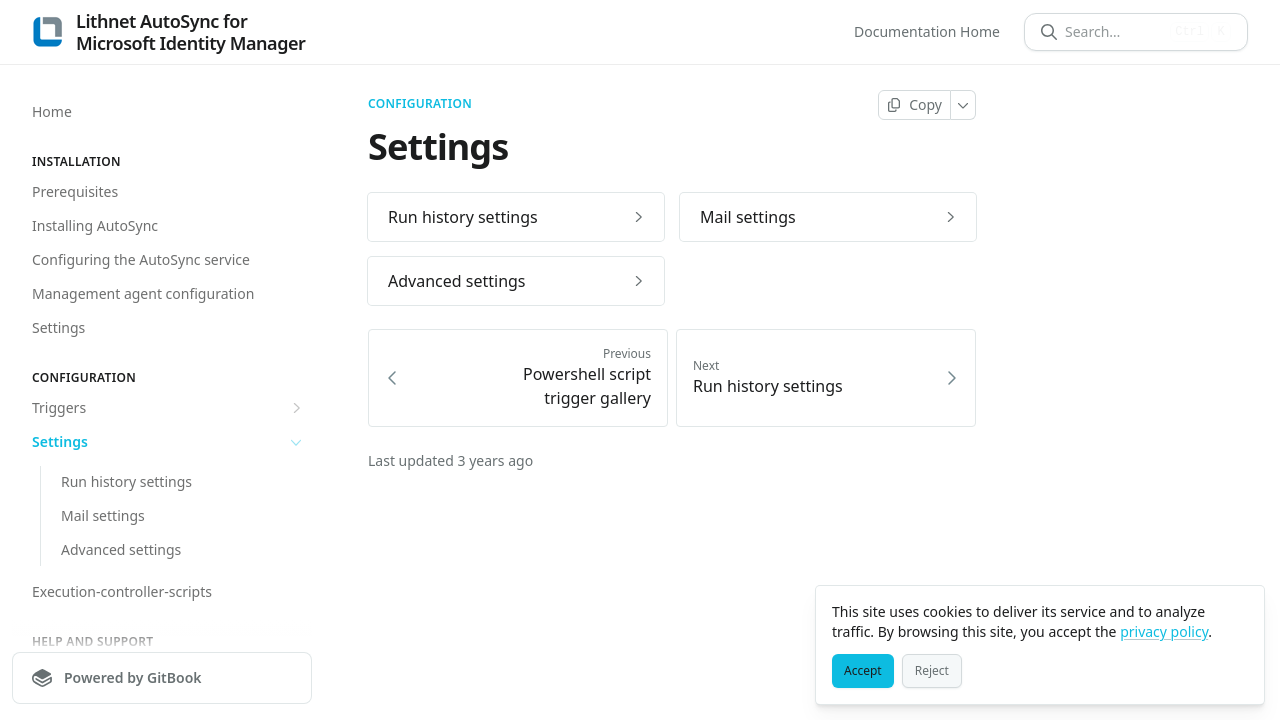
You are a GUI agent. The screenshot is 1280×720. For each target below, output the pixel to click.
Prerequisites (75, 191)
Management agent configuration (143, 293)
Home (52, 111)
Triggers (169, 408)
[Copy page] (914, 105)
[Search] (1113, 32)
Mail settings (103, 515)
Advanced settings (121, 549)
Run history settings (126, 481)
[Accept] (863, 671)
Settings (58, 327)
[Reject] (932, 671)
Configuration (420, 104)
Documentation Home (927, 31)
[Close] (1240, 610)
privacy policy (1164, 631)
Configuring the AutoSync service (141, 259)
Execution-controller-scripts (122, 591)
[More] (963, 105)
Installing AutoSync (95, 225)
